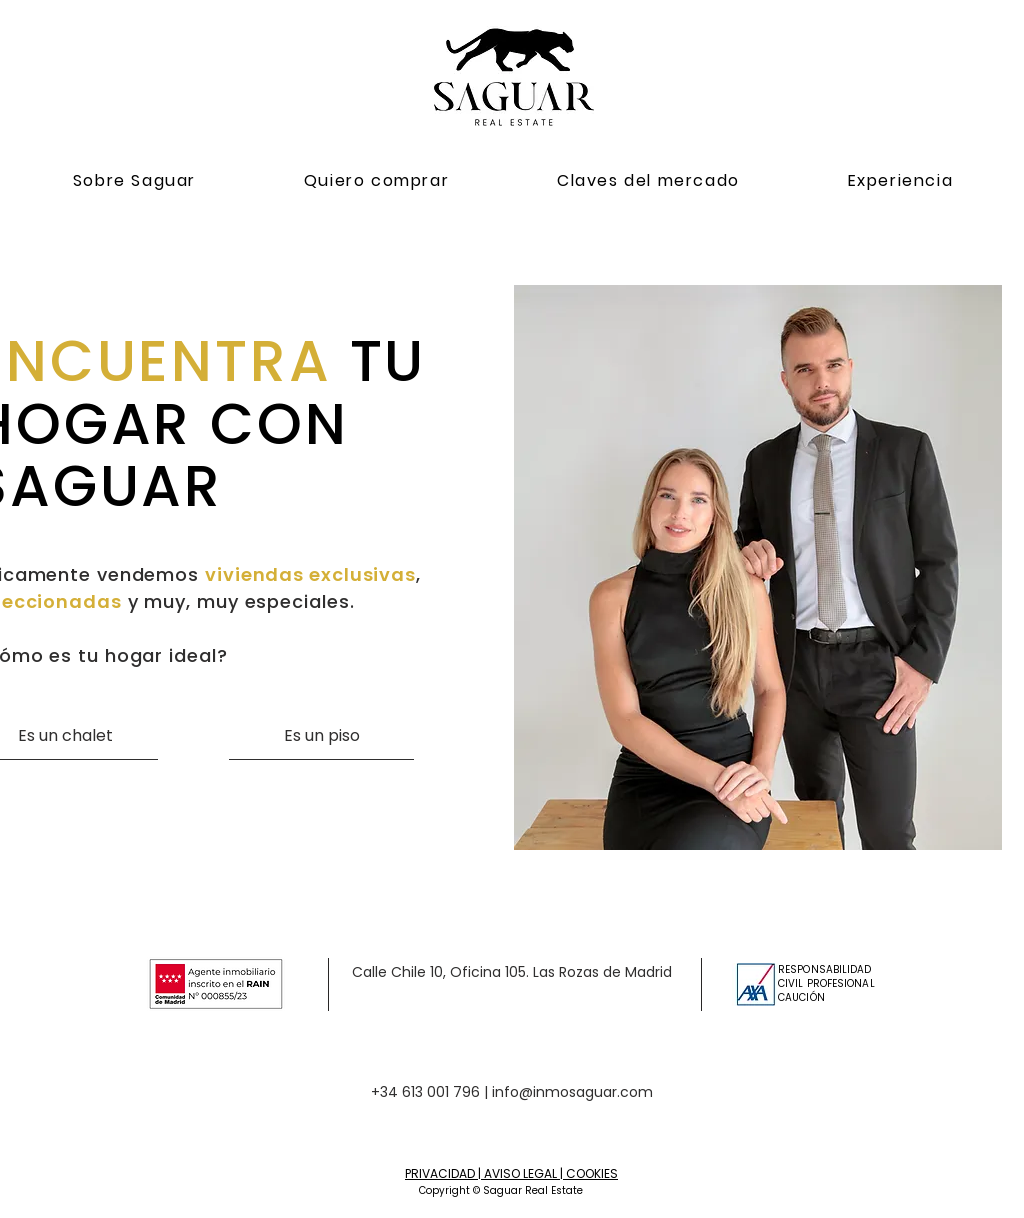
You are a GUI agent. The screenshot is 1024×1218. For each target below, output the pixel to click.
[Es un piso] (321, 736)
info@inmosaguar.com (572, 1092)
